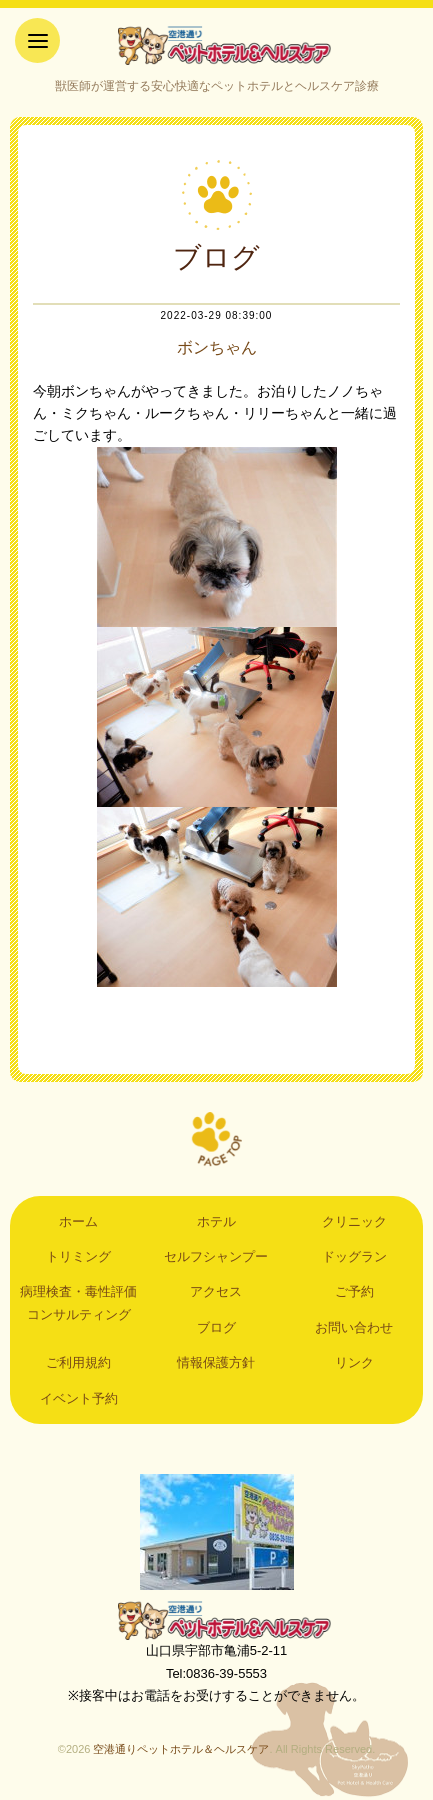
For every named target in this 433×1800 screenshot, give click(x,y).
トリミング (78, 1256)
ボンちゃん (217, 347)
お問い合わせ (354, 1327)
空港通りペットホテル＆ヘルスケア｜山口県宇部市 (217, 45)
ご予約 (354, 1291)
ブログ (216, 1327)
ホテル (216, 1221)
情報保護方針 (216, 1362)
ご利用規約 (78, 1362)
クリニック (354, 1221)
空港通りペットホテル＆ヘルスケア (217, 1620)
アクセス (216, 1291)
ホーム (78, 1221)
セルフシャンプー (216, 1256)
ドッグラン (354, 1256)
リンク (354, 1362)
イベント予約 (79, 1398)
